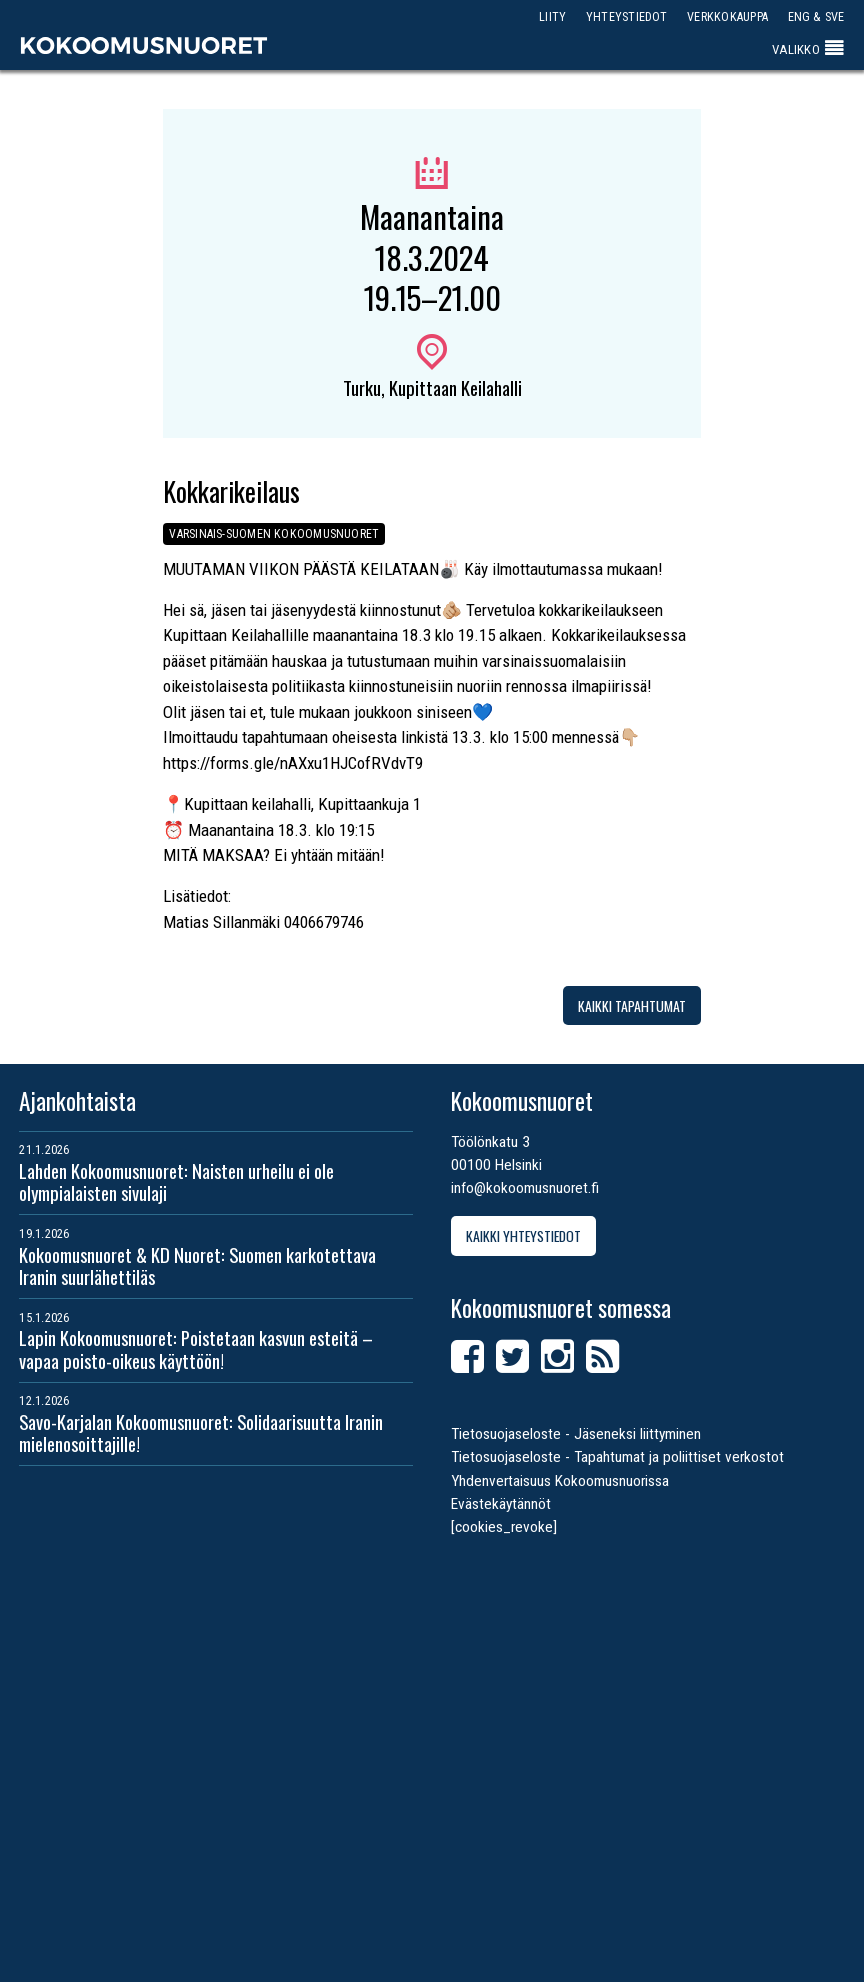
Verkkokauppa (727, 16)
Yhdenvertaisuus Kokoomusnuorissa (560, 1481)
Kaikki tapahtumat (632, 1005)
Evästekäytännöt (501, 1504)
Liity (552, 16)
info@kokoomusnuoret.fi (525, 1188)
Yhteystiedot (627, 16)
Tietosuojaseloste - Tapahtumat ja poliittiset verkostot (617, 1457)
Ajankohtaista (77, 1101)
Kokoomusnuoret (144, 45)
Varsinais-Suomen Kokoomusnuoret (274, 533)
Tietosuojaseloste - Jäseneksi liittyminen (576, 1434)
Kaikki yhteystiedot (523, 1235)
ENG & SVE (816, 16)
